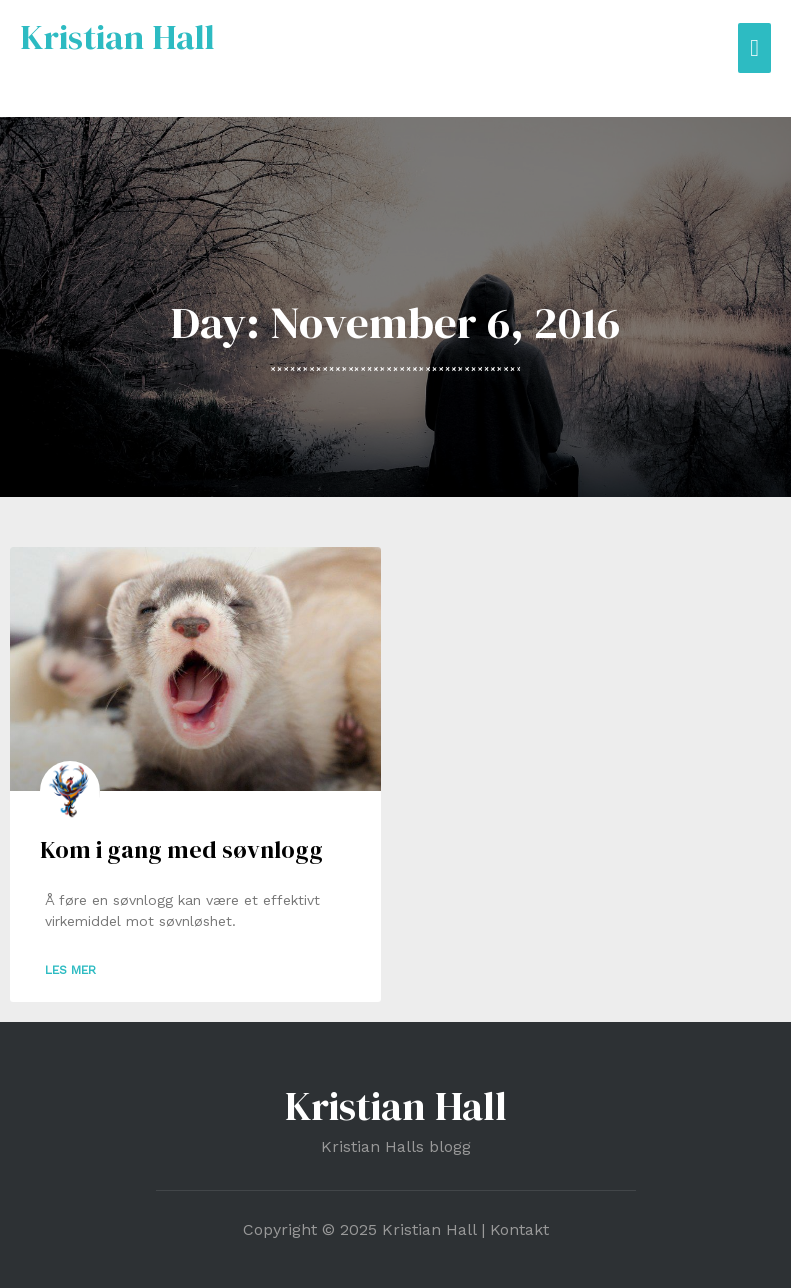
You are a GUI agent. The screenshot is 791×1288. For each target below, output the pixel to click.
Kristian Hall (117, 37)
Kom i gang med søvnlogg (181, 849)
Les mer (70, 970)
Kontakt (519, 1229)
